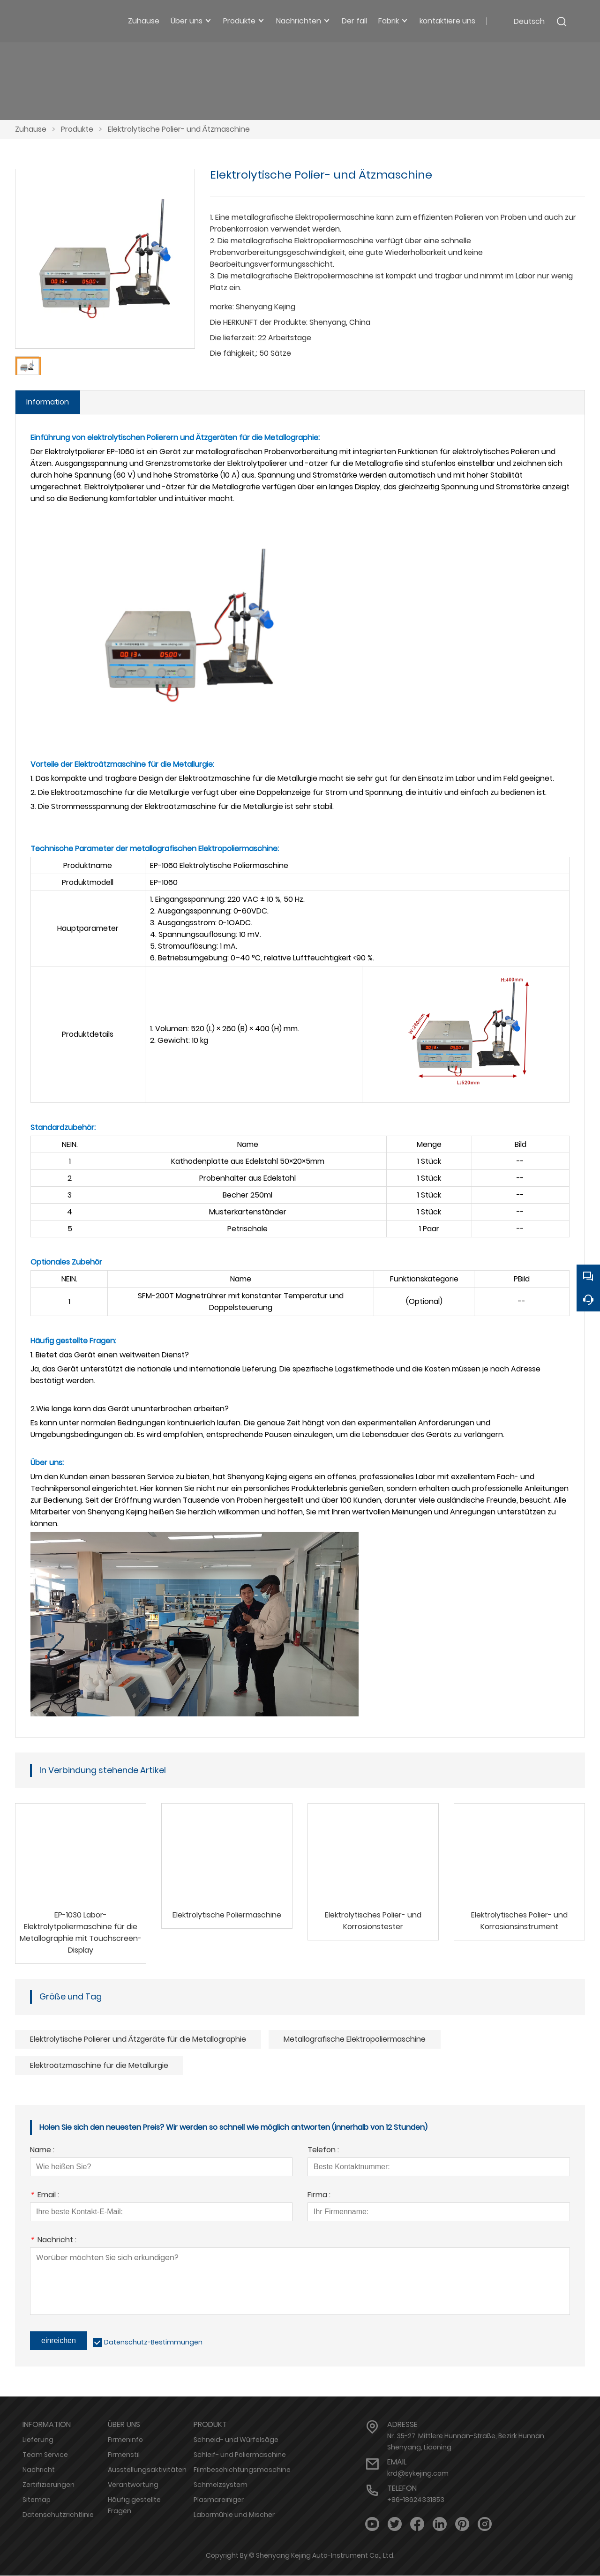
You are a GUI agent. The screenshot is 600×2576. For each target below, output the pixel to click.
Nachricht (38, 2470)
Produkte (77, 129)
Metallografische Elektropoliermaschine (355, 2039)
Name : (42, 2151)
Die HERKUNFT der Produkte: (259, 322)
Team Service (45, 2455)
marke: (222, 306)
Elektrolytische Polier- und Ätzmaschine (179, 129)
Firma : (319, 2196)
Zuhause (30, 129)
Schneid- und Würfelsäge (236, 2440)
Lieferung (37, 2440)
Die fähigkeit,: (233, 353)
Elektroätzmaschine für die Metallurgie (99, 2065)
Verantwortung (133, 2485)
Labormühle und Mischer (234, 2515)
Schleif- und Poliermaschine (240, 2455)
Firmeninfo (125, 2440)
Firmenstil (124, 2455)
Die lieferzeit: (233, 337)
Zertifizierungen (48, 2485)
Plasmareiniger (219, 2500)
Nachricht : (53, 2241)
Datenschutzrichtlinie (58, 2515)
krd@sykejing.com (418, 2474)
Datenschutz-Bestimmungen (153, 2342)
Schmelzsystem (221, 2485)
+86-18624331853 (415, 2500)
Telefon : (323, 2151)
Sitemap (36, 2500)
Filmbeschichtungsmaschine (242, 2470)
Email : (44, 2196)
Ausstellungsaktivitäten (147, 2470)
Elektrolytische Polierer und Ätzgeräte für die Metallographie (138, 2039)
